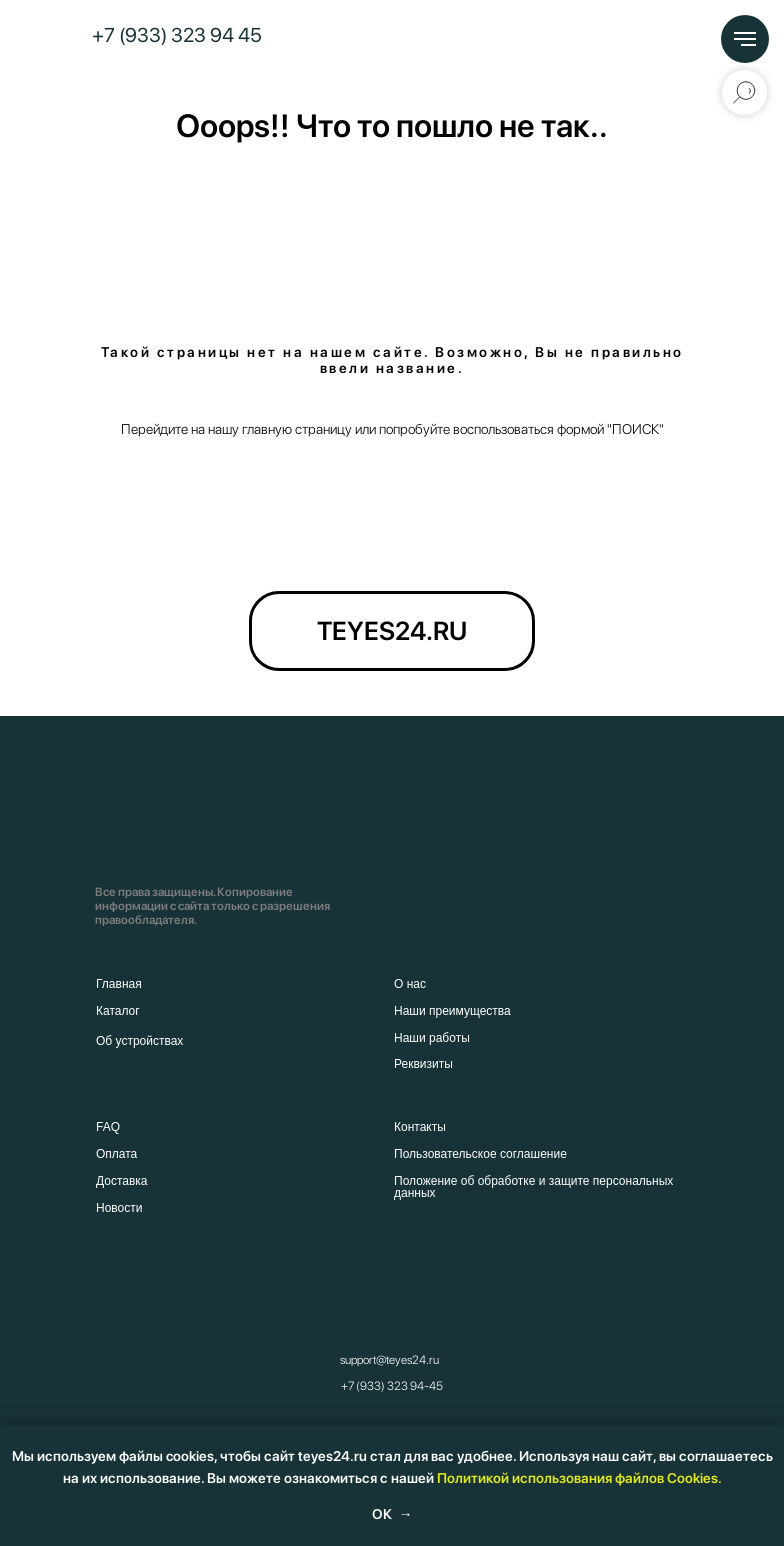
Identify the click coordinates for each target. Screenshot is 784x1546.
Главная (119, 984)
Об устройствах (139, 1041)
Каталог (118, 1011)
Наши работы (432, 1038)
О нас (410, 984)
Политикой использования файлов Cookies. (579, 1478)
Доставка (122, 1181)
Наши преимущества (452, 1011)
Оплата (116, 1154)
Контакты (420, 1127)
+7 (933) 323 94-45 (392, 1386)
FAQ (108, 1127)
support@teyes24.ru (389, 1360)
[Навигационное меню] (745, 39)
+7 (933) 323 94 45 (177, 35)
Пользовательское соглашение (480, 1154)
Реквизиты (423, 1064)
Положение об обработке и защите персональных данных (533, 1187)
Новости (119, 1208)
